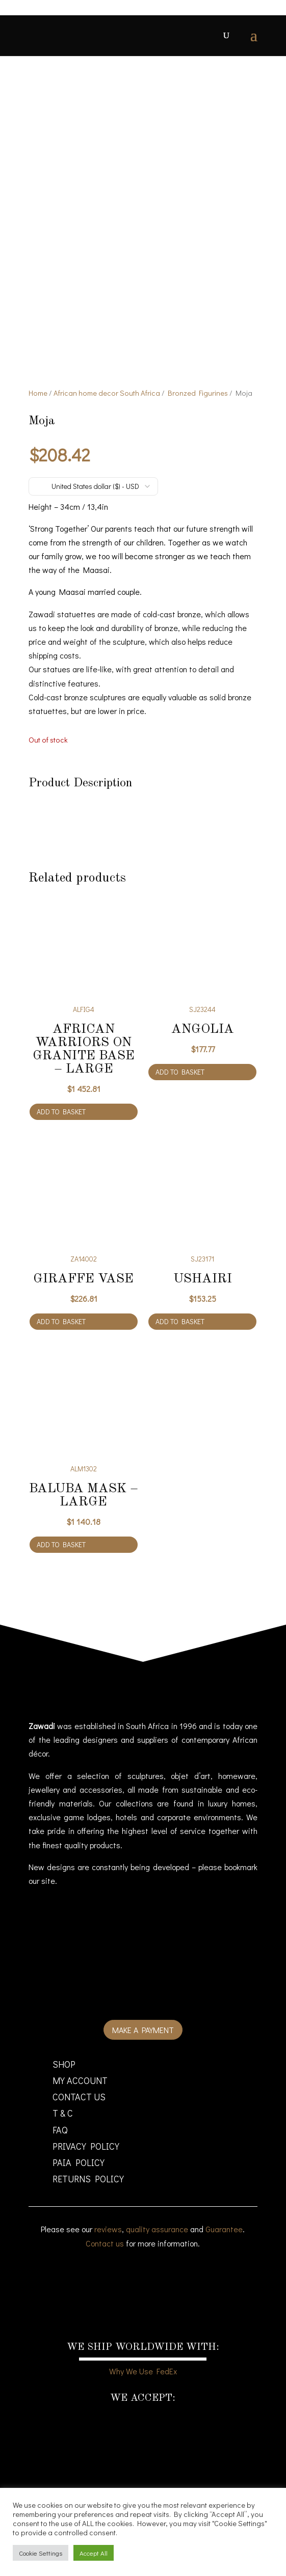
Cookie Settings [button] (40, 2552)
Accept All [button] (94, 2552)
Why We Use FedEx (143, 2392)
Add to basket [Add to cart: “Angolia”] (179, 1093)
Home (38, 414)
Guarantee (224, 2249)
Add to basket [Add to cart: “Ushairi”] (179, 1342)
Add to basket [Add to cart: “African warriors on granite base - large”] (61, 1132)
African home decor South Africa (107, 414)
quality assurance (157, 2249)
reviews (108, 2249)
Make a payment (143, 2050)
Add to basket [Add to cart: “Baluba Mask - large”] (61, 1565)
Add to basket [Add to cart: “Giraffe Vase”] (61, 1342)
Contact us (105, 2263)
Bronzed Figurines (198, 414)
